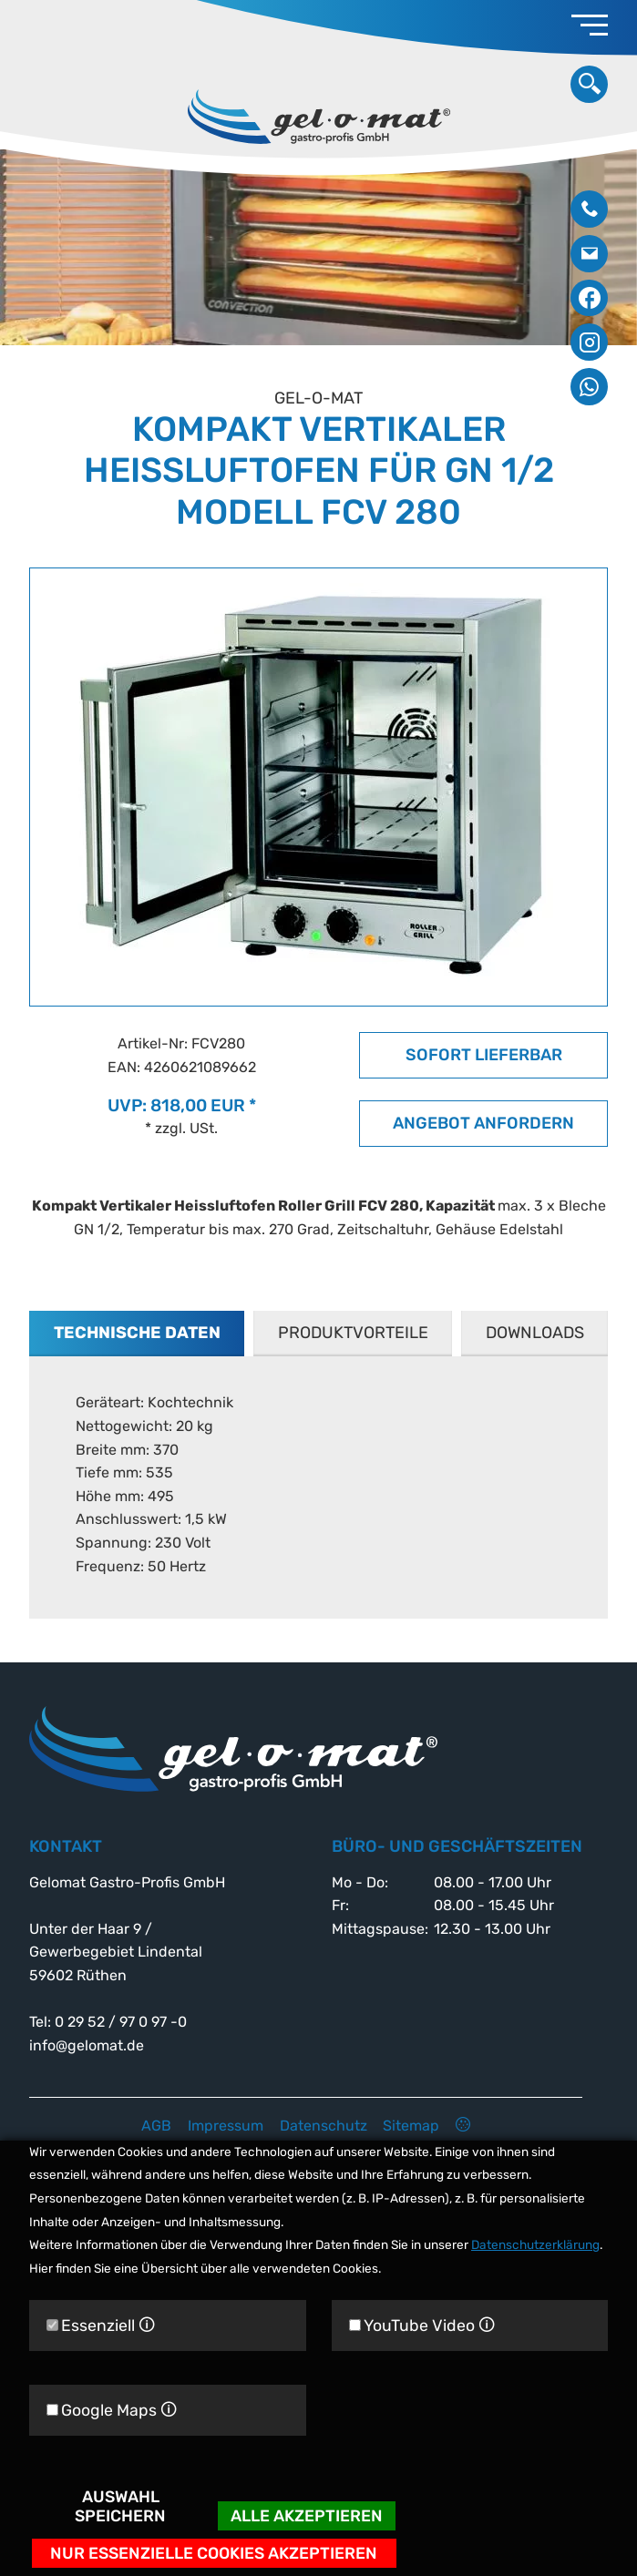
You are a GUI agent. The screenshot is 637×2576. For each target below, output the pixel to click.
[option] (318, 247)
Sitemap (411, 2125)
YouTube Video (422, 2325)
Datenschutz (323, 2125)
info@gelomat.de (589, 253)
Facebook (589, 298)
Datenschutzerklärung (535, 2244)
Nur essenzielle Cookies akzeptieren (213, 2552)
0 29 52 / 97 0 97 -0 (589, 209)
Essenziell (100, 2325)
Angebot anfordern (483, 1123)
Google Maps (111, 2409)
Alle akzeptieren (307, 2515)
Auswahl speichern (120, 2506)
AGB (156, 2125)
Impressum (225, 2125)
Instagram (589, 342)
